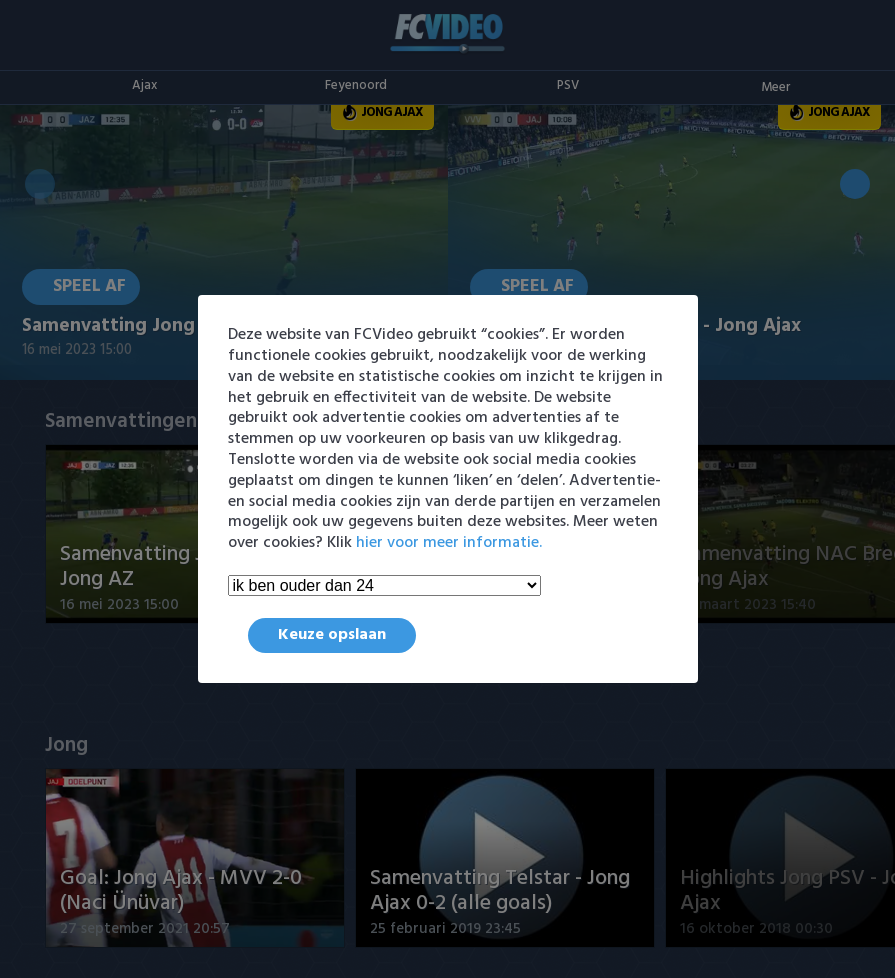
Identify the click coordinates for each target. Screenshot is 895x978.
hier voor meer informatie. (449, 543)
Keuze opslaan (332, 635)
